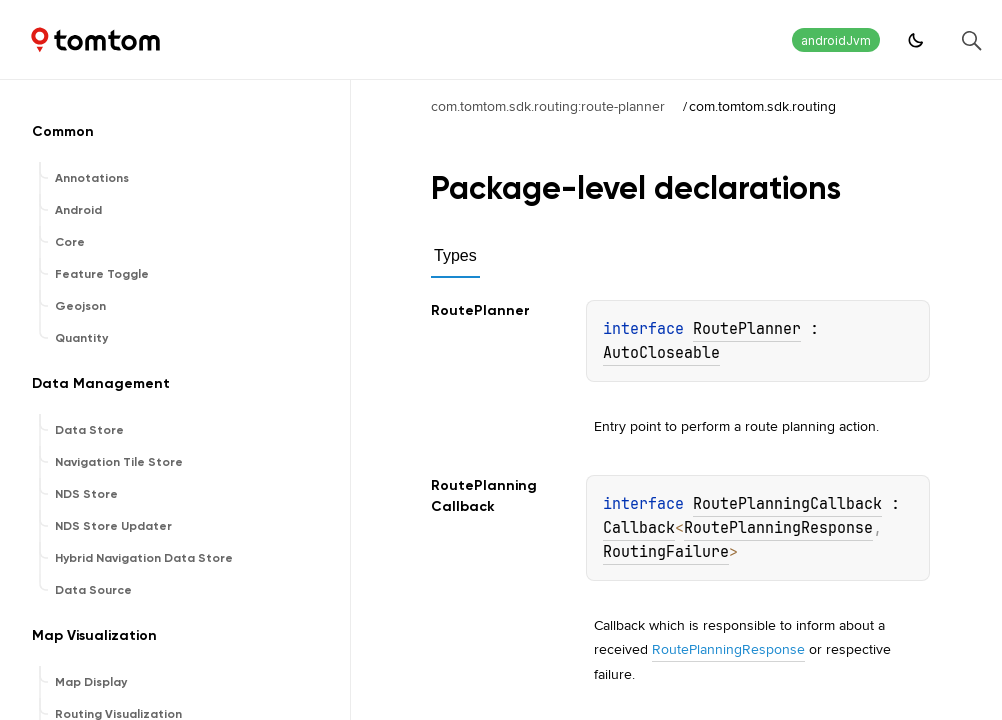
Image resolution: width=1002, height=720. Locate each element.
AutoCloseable (661, 353)
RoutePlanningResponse (778, 528)
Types (455, 255)
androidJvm (836, 40)
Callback (639, 528)
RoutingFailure (666, 552)
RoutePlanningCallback (787, 504)
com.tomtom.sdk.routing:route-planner (548, 106)
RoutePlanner (747, 329)
